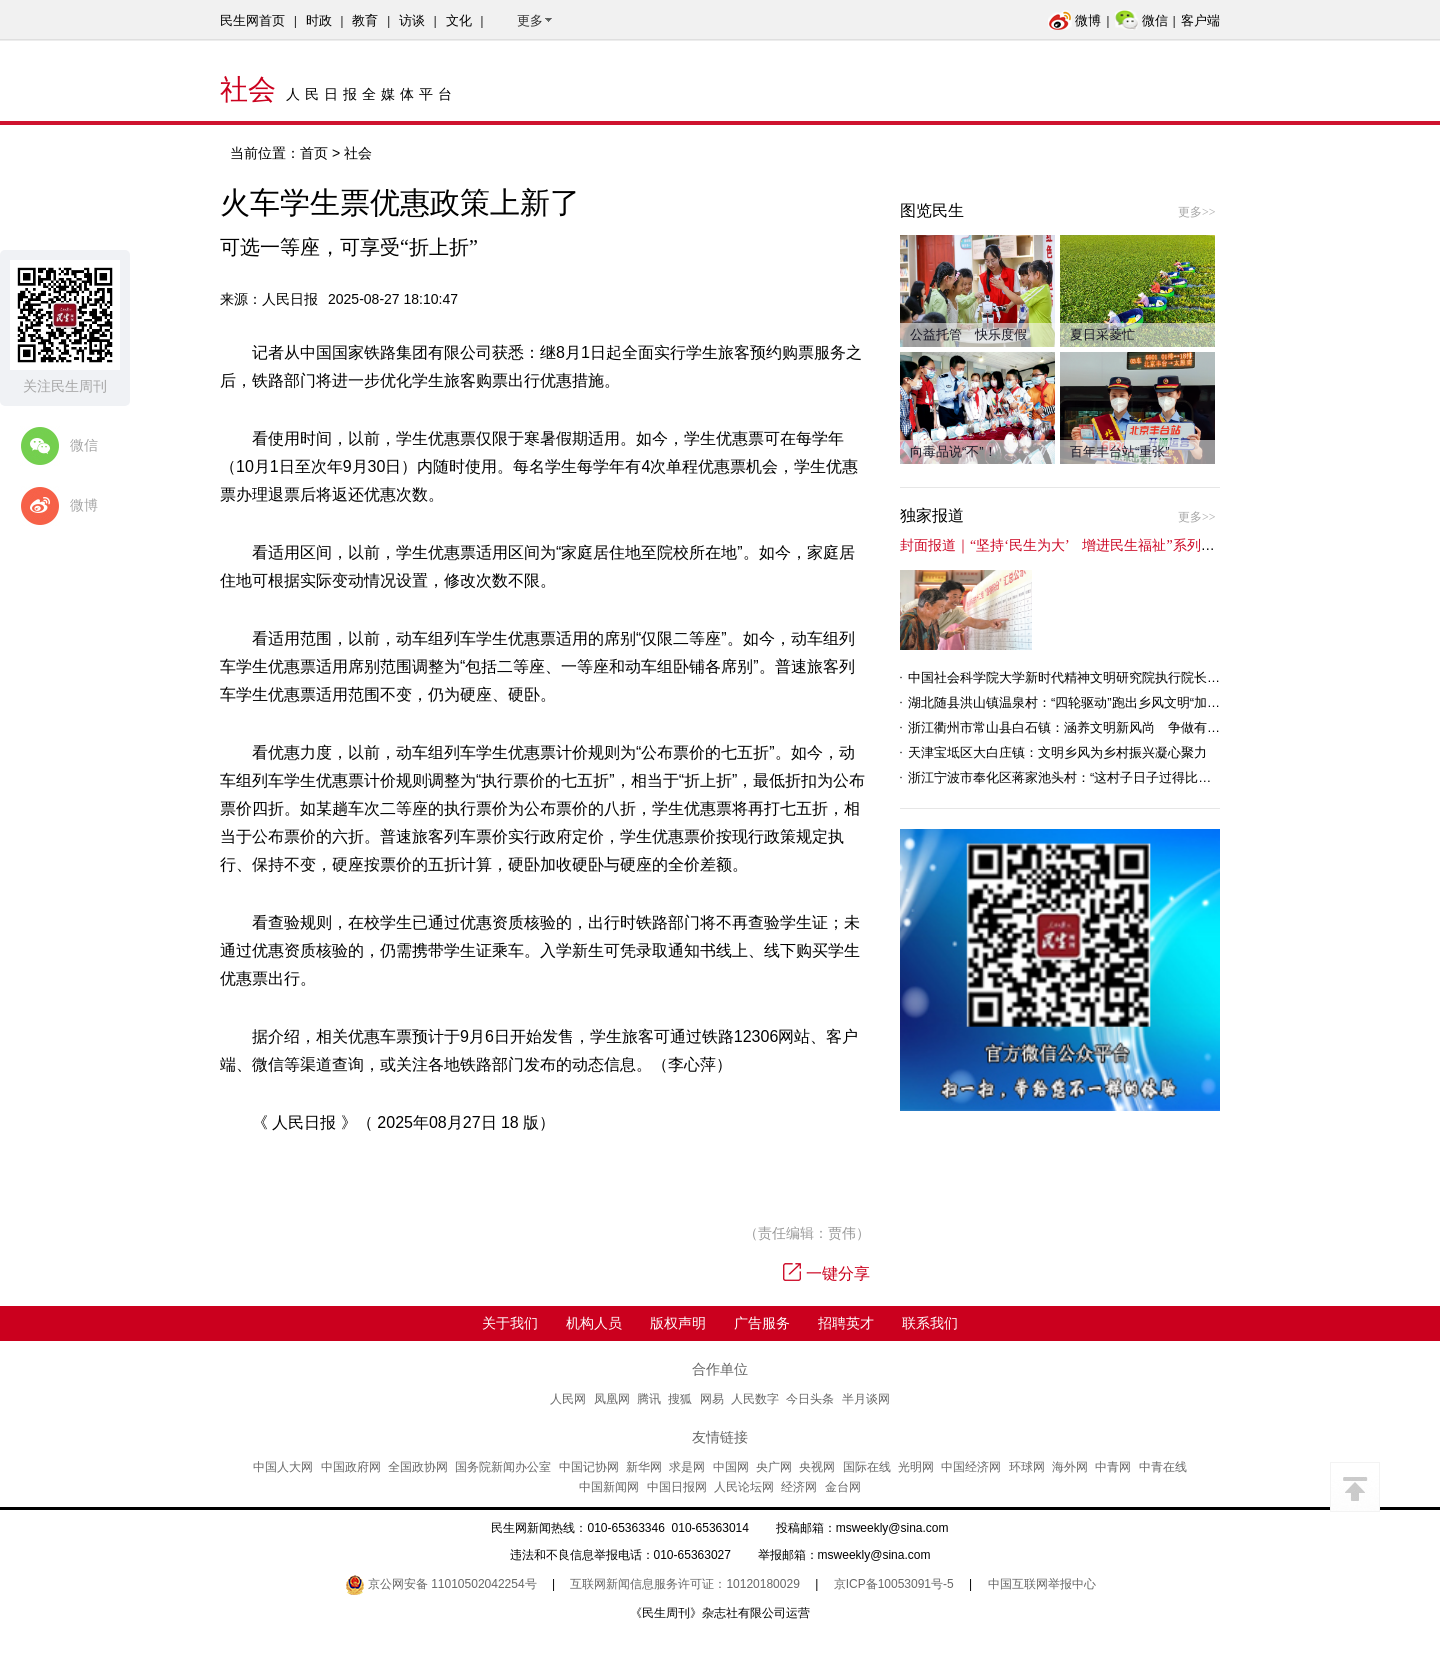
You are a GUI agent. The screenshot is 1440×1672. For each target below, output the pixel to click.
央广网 (774, 1467)
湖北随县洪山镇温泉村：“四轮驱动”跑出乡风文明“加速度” (1072, 702)
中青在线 (1163, 1467)
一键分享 (826, 1273)
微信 (1141, 20)
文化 (459, 20)
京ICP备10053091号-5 (894, 1584)
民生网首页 (252, 20)
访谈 (412, 20)
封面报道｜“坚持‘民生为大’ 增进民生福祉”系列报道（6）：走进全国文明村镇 (1145, 545)
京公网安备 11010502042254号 (441, 1584)
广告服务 (762, 1323)
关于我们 (510, 1323)
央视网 (817, 1467)
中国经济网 (971, 1467)
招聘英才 (846, 1323)
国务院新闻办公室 (503, 1467)
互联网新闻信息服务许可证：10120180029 (684, 1584)
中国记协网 (589, 1467)
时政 (319, 20)
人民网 (568, 1399)
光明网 (916, 1467)
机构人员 (594, 1323)
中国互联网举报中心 (1042, 1584)
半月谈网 (866, 1399)
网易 (712, 1399)
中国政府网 (351, 1467)
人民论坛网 (744, 1487)
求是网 (687, 1467)
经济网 (799, 1487)
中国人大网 (283, 1467)
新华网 (644, 1467)
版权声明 (678, 1323)
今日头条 (810, 1399)
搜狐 (680, 1399)
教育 (365, 20)
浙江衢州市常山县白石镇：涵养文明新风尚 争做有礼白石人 (1083, 727)
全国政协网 (418, 1467)
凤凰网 (612, 1399)
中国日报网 (677, 1487)
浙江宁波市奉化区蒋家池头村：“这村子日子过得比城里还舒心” (1088, 777)
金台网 (843, 1487)
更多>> (1197, 212)
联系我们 (930, 1323)
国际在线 (867, 1467)
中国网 (731, 1467)
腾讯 (649, 1399)
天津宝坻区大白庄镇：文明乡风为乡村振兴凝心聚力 (1057, 752)
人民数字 (755, 1399)
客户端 (1200, 20)
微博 (1074, 20)
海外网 (1070, 1467)
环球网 (1027, 1467)
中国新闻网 (609, 1487)
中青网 (1113, 1467)
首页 (314, 153)
